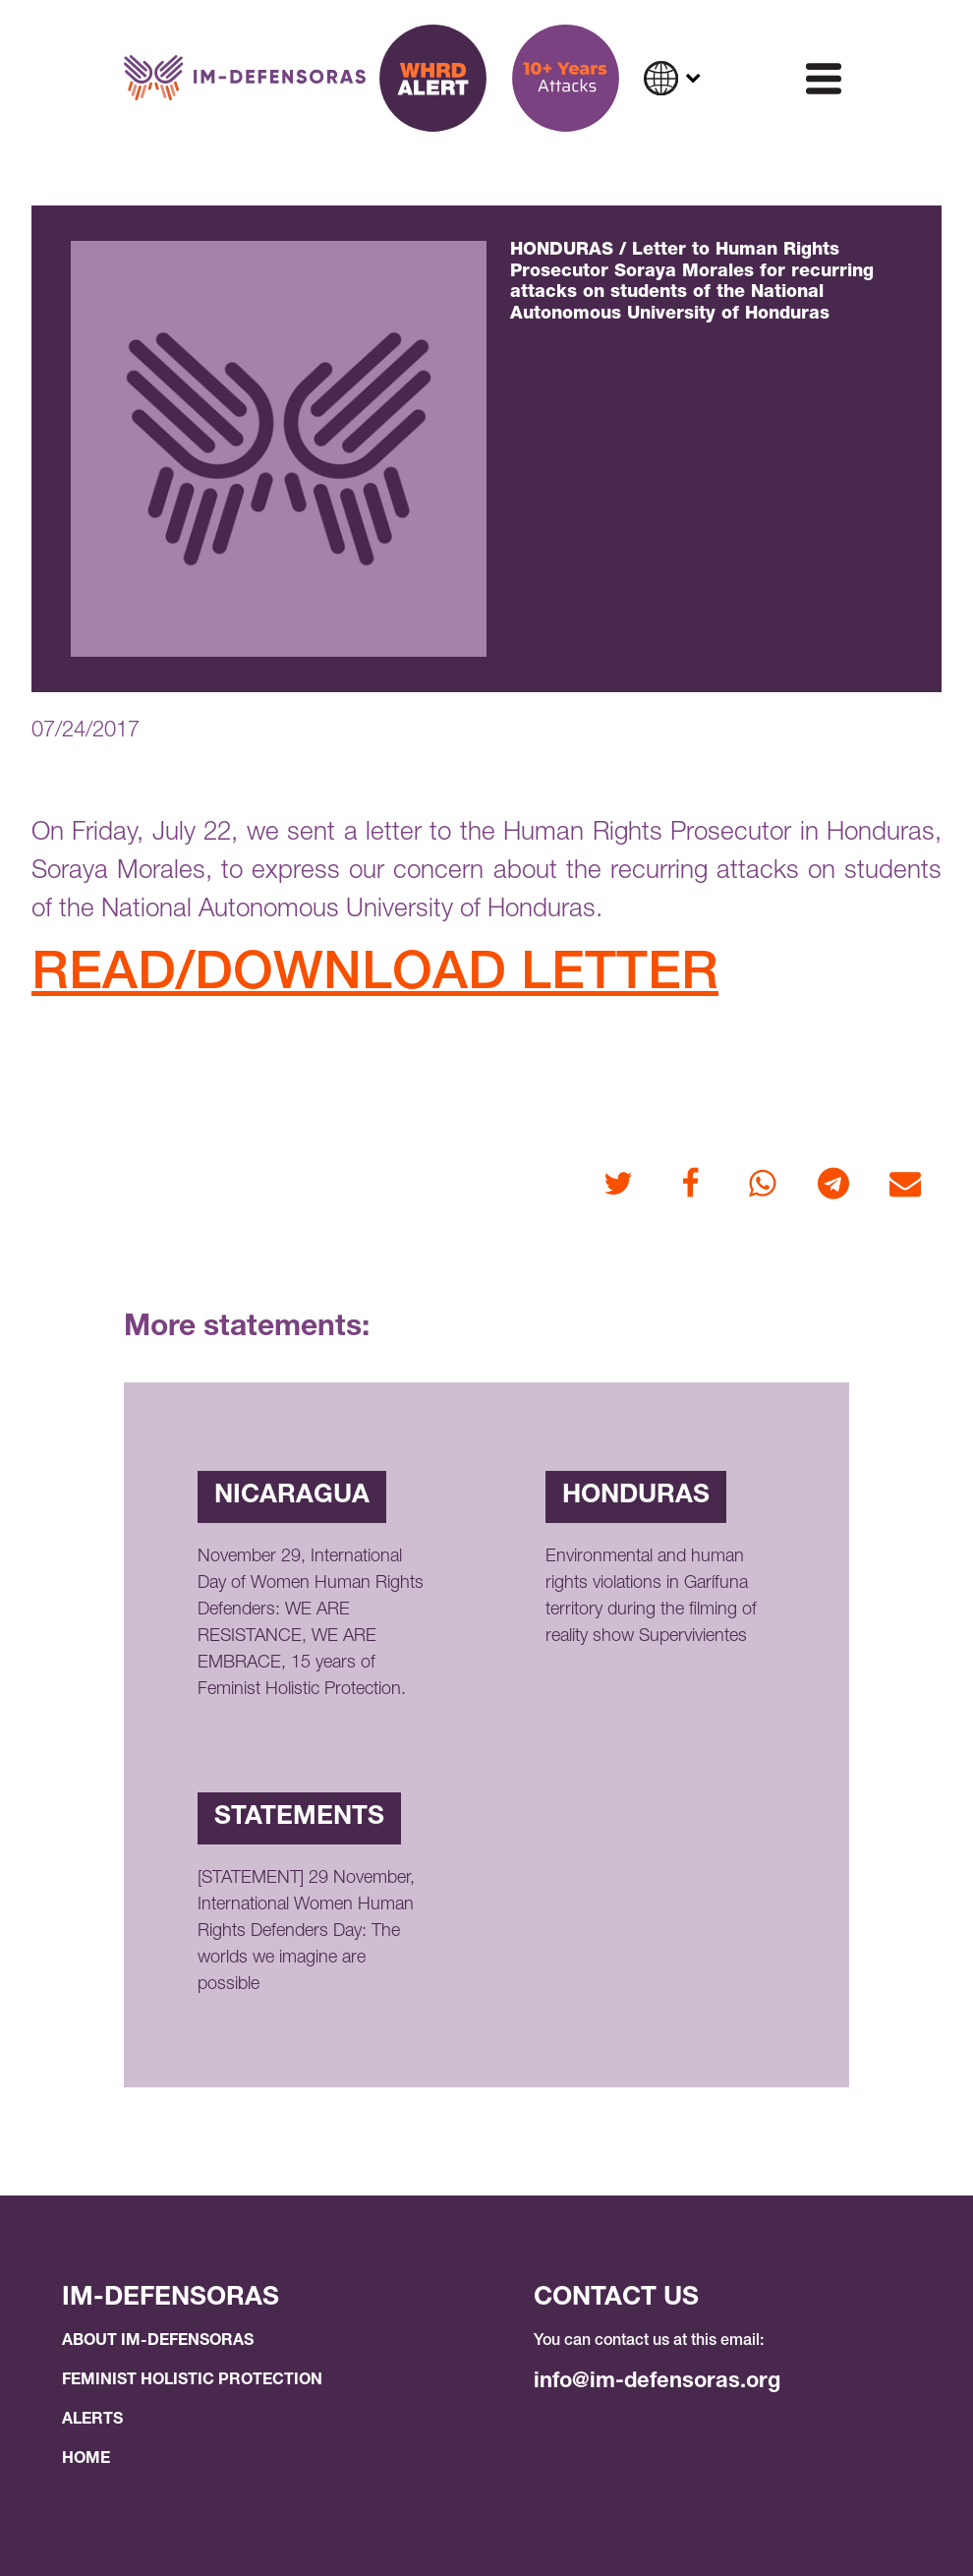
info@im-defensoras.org (657, 2382)
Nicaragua (292, 1496)
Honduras (636, 1496)
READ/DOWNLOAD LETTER (374, 977)
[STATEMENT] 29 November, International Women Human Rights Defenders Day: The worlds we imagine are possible (306, 1932)
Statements (299, 1818)
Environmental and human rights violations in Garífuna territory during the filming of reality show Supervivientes (651, 1597)
